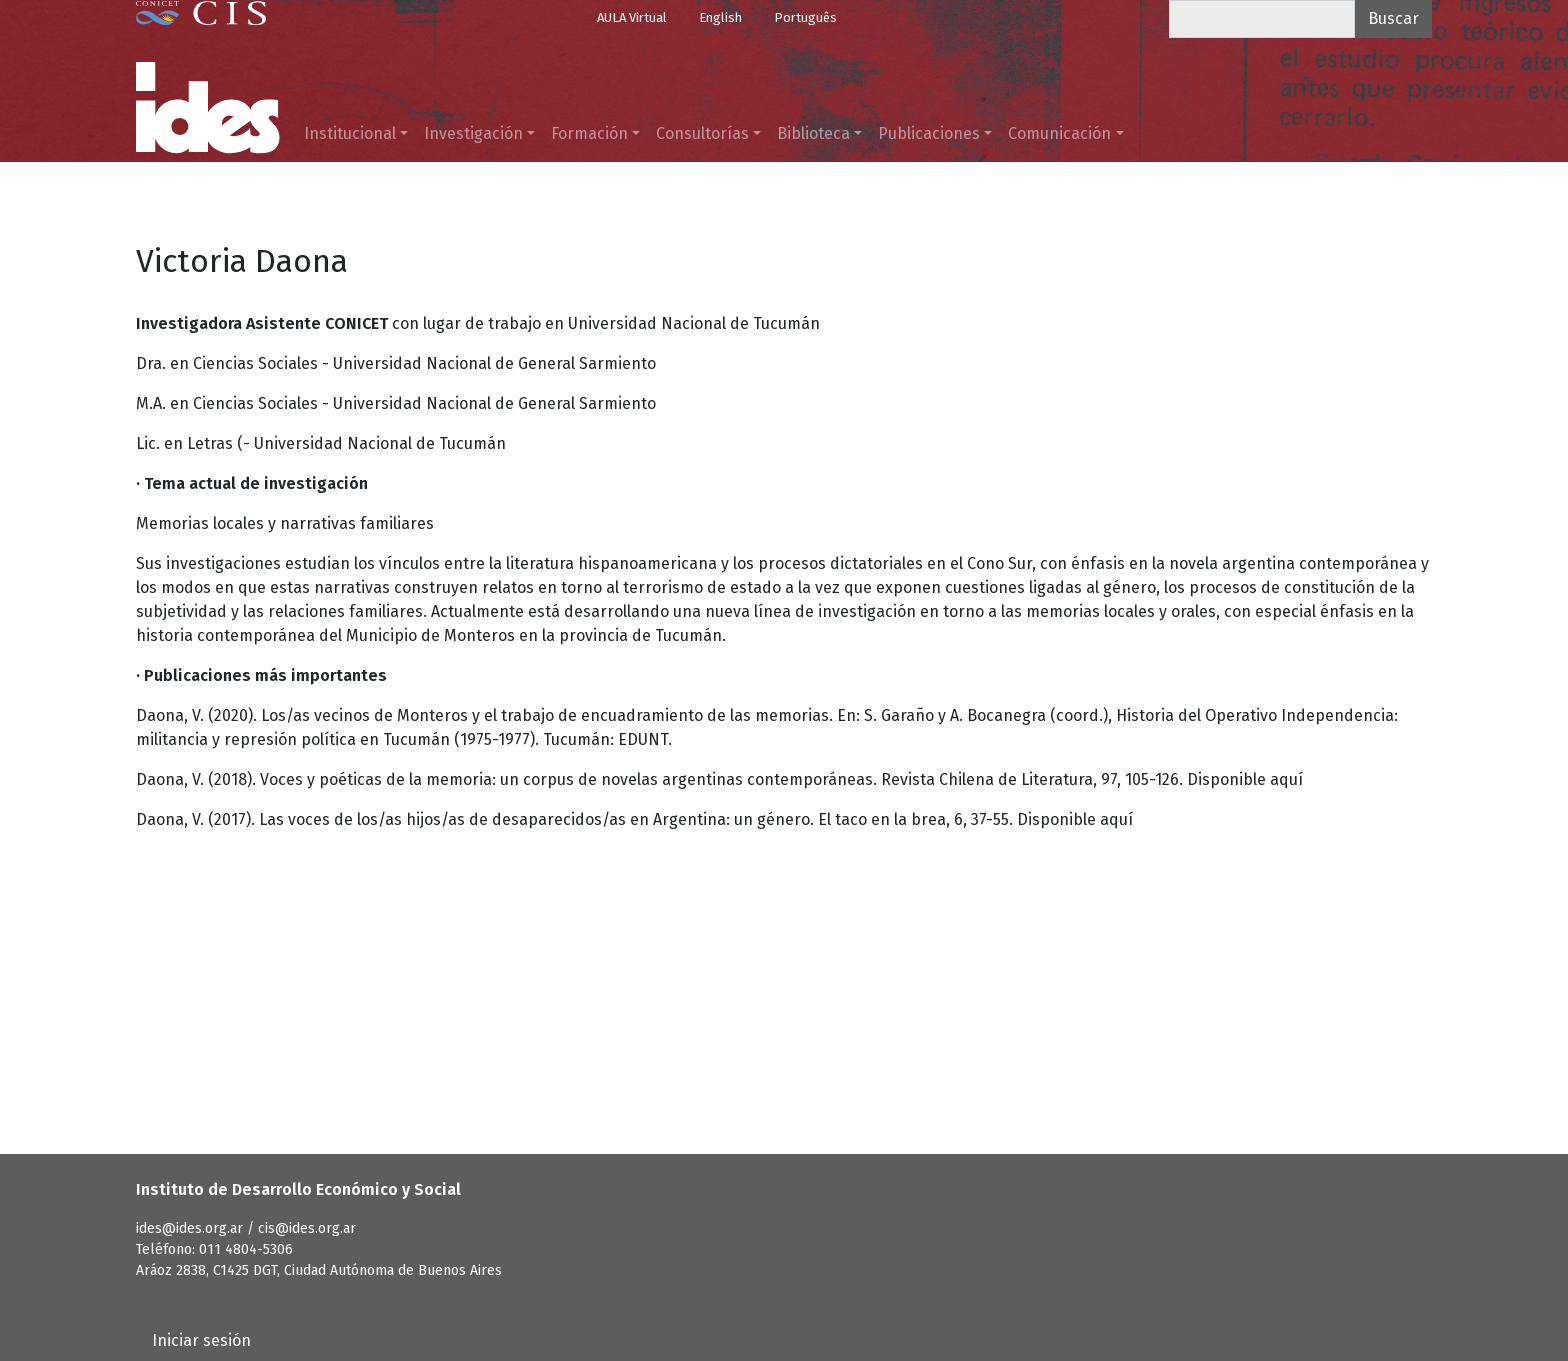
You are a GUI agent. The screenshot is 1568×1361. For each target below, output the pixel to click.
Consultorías (702, 133)
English (720, 17)
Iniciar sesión (201, 1340)
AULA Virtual (632, 17)
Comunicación (1059, 133)
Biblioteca (813, 133)
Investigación (473, 133)
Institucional (350, 133)
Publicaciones (929, 133)
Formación (589, 133)
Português (805, 17)
